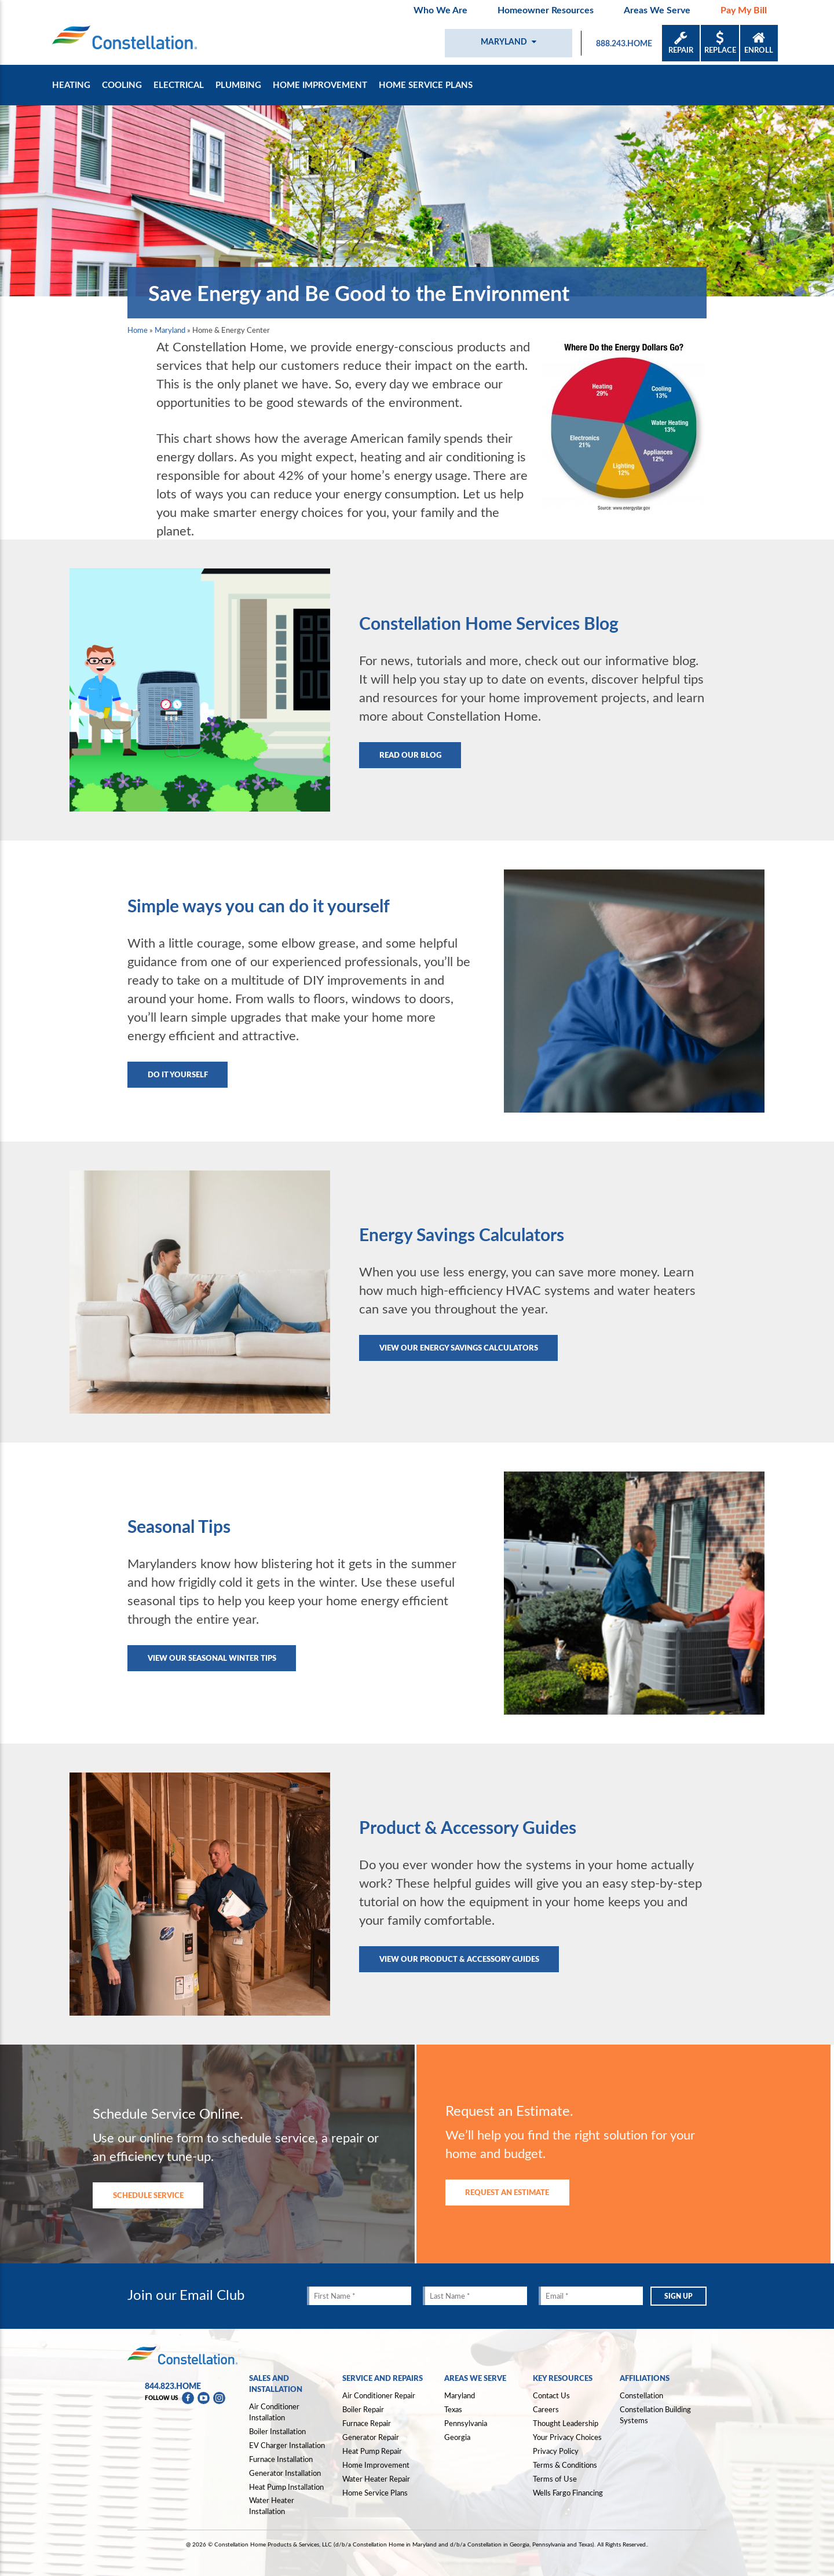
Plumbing (238, 85)
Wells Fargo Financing (568, 2492)
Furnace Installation (281, 2459)
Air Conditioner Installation (274, 2412)
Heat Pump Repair (372, 2451)
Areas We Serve (657, 9)
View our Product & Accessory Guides (459, 1958)
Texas (453, 2409)
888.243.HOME (624, 43)
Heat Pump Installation (286, 2487)
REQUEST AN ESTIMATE (507, 2191)
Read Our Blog (410, 754)
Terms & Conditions (565, 2465)
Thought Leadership (565, 2423)
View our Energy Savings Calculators (458, 1347)
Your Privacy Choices (567, 2437)
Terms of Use (555, 2479)
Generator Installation (285, 2473)
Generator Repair (370, 2437)
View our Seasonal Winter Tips (212, 1657)
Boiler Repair (363, 2409)
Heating (71, 85)
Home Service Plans (426, 85)
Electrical (178, 85)
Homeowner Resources (546, 9)
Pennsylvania (465, 2423)
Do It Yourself (178, 1074)
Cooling (122, 85)
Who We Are (440, 9)
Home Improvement (320, 85)
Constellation (641, 2395)
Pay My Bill (743, 9)
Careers (546, 2409)
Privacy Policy (556, 2451)
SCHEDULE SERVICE (148, 2194)
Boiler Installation (277, 2431)
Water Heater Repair (376, 2479)
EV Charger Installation (287, 2445)
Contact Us (551, 2395)
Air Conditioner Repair (378, 2395)
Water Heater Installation (271, 2505)
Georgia (457, 2437)
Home (137, 330)
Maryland (170, 330)
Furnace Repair (366, 2423)
